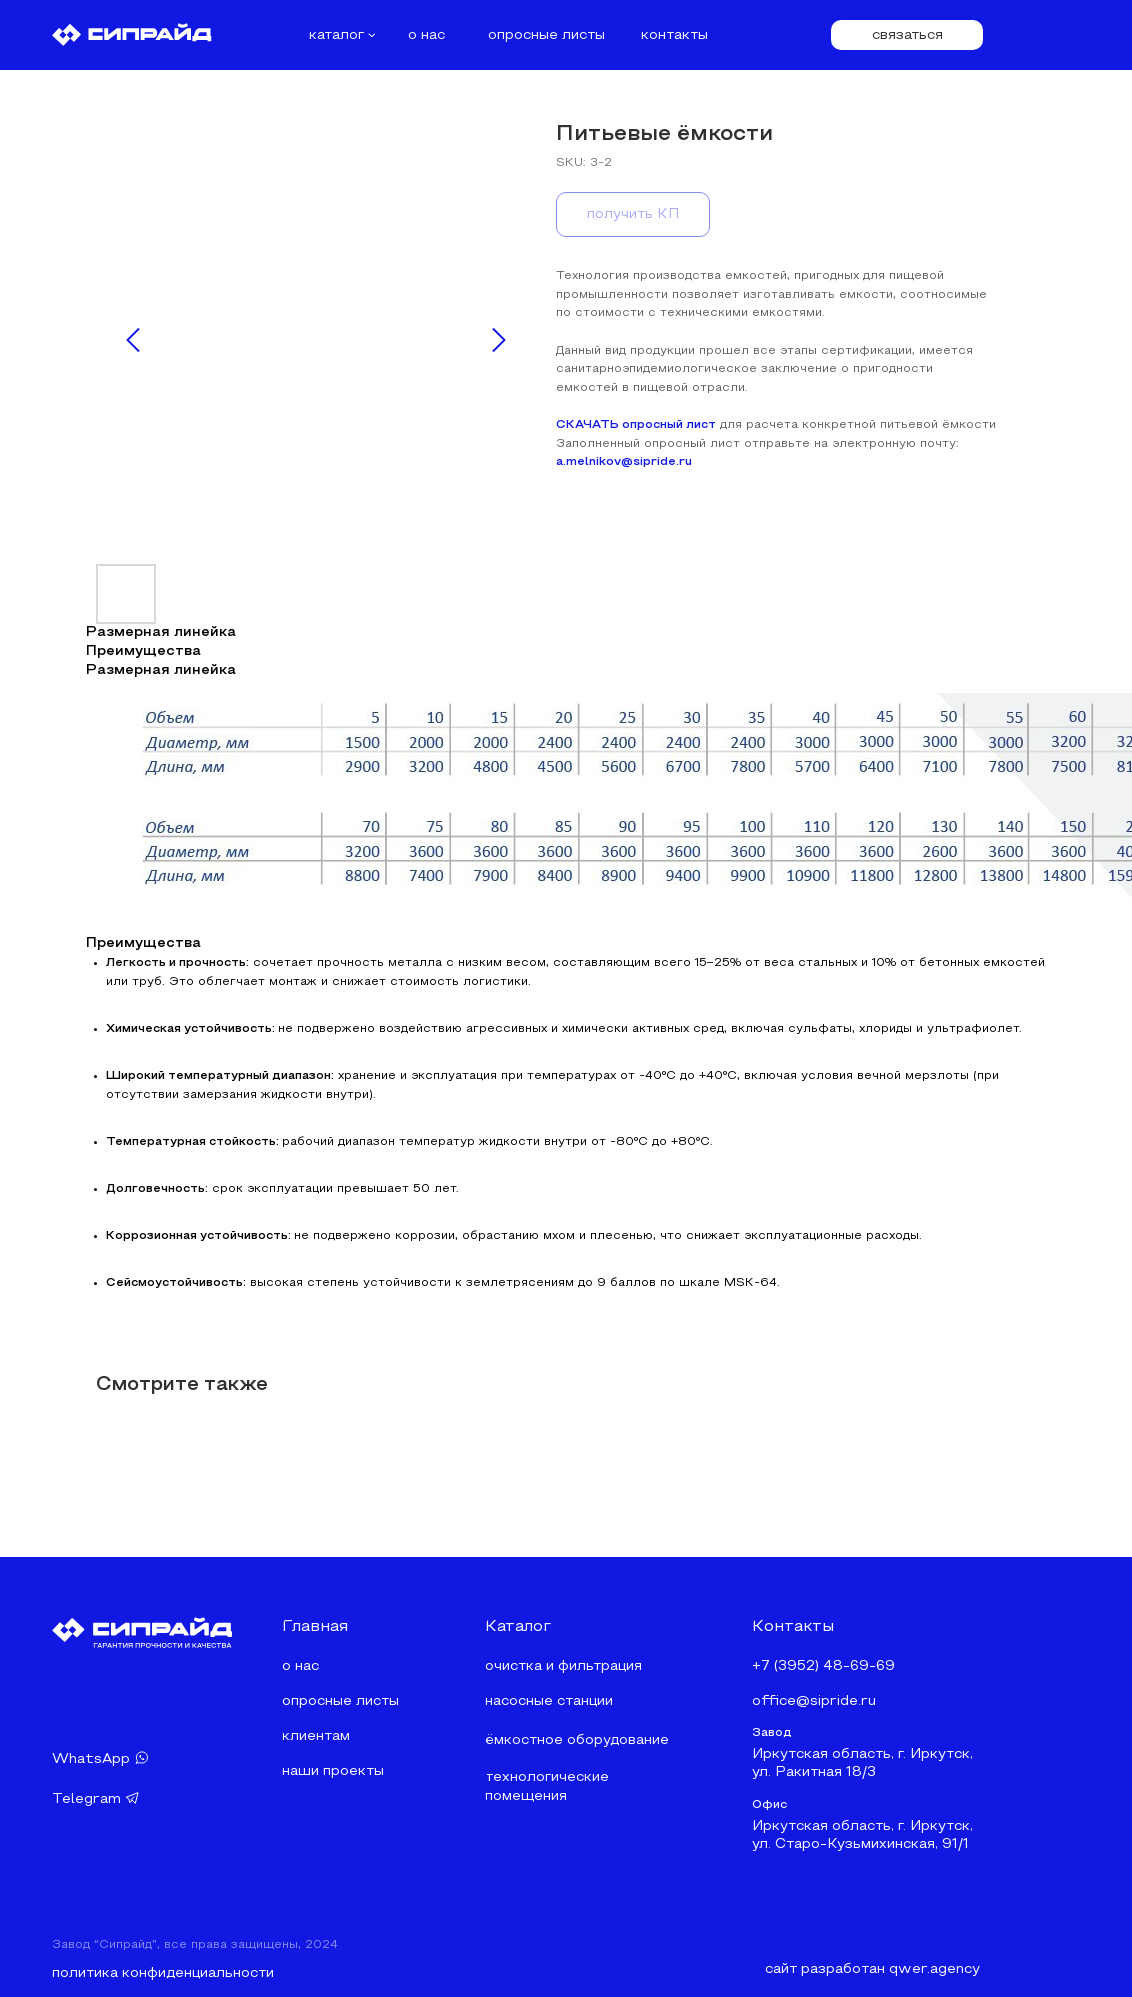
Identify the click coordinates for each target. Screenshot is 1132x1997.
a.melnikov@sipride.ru (624, 462)
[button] (907, 35)
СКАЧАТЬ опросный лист (636, 425)
